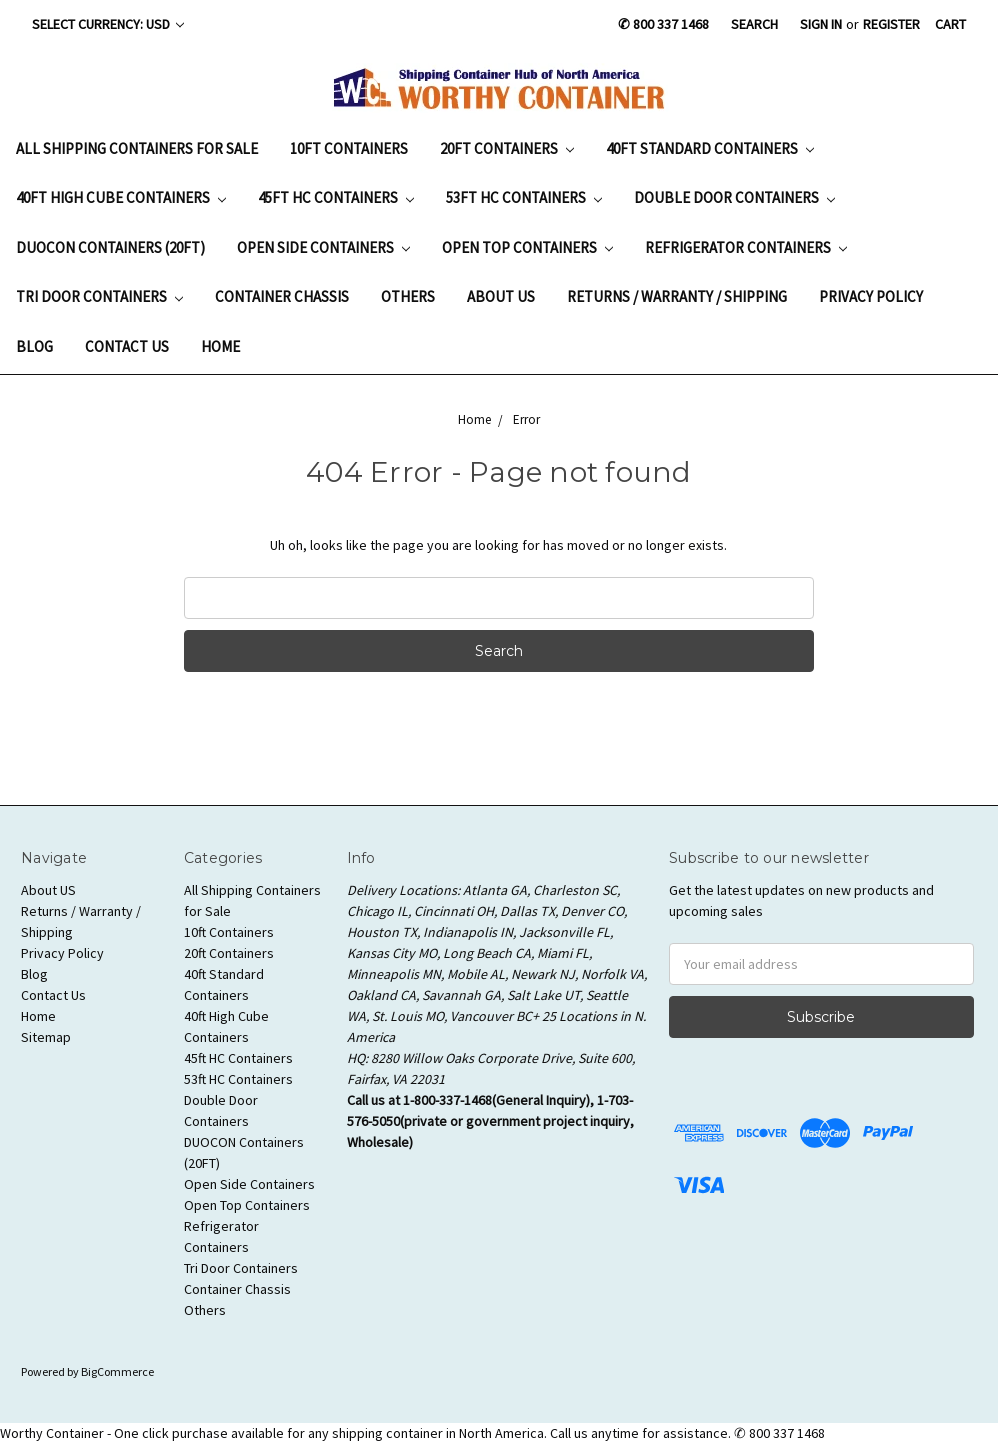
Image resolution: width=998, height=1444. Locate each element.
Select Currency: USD (108, 24)
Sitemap (46, 1037)
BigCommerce (117, 1371)
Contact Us (127, 346)
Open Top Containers (527, 247)
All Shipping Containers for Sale (137, 148)
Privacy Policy (871, 296)
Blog (34, 346)
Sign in (821, 24)
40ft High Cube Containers (121, 197)
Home (220, 346)
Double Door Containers (734, 197)
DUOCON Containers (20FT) (110, 247)
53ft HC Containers (524, 197)
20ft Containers (507, 148)
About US (501, 296)
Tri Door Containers (99, 296)
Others (408, 296)
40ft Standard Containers (710, 148)
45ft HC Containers (336, 197)
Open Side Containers (323, 247)
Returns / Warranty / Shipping (677, 296)
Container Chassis (282, 296)
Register (891, 24)
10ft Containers (349, 148)
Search (754, 24)
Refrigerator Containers (746, 247)
